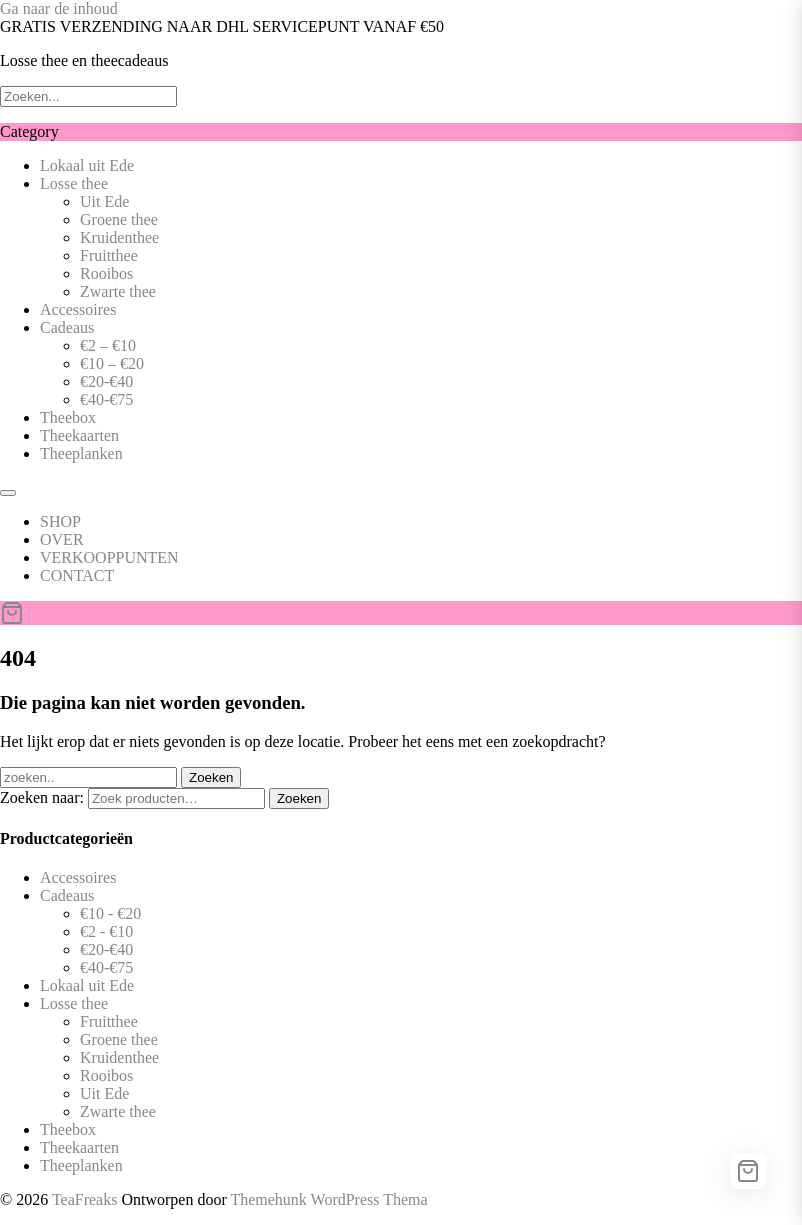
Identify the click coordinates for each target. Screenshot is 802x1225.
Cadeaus (67, 327)
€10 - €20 (110, 913)
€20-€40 (106, 381)
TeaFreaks (85, 1199)
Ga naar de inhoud (59, 8)
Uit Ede (104, 201)
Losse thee (74, 183)
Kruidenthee (119, 237)
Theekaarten (79, 435)
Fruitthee (109, 255)
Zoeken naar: (42, 797)
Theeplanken (81, 453)
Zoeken (299, 798)
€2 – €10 (108, 345)
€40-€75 (106, 399)
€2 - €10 (106, 931)
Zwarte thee (118, 291)
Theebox (68, 417)
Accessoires (78, 309)
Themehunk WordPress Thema (328, 1199)
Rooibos (106, 273)
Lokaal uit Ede (87, 165)
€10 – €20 (112, 363)
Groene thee (119, 219)
